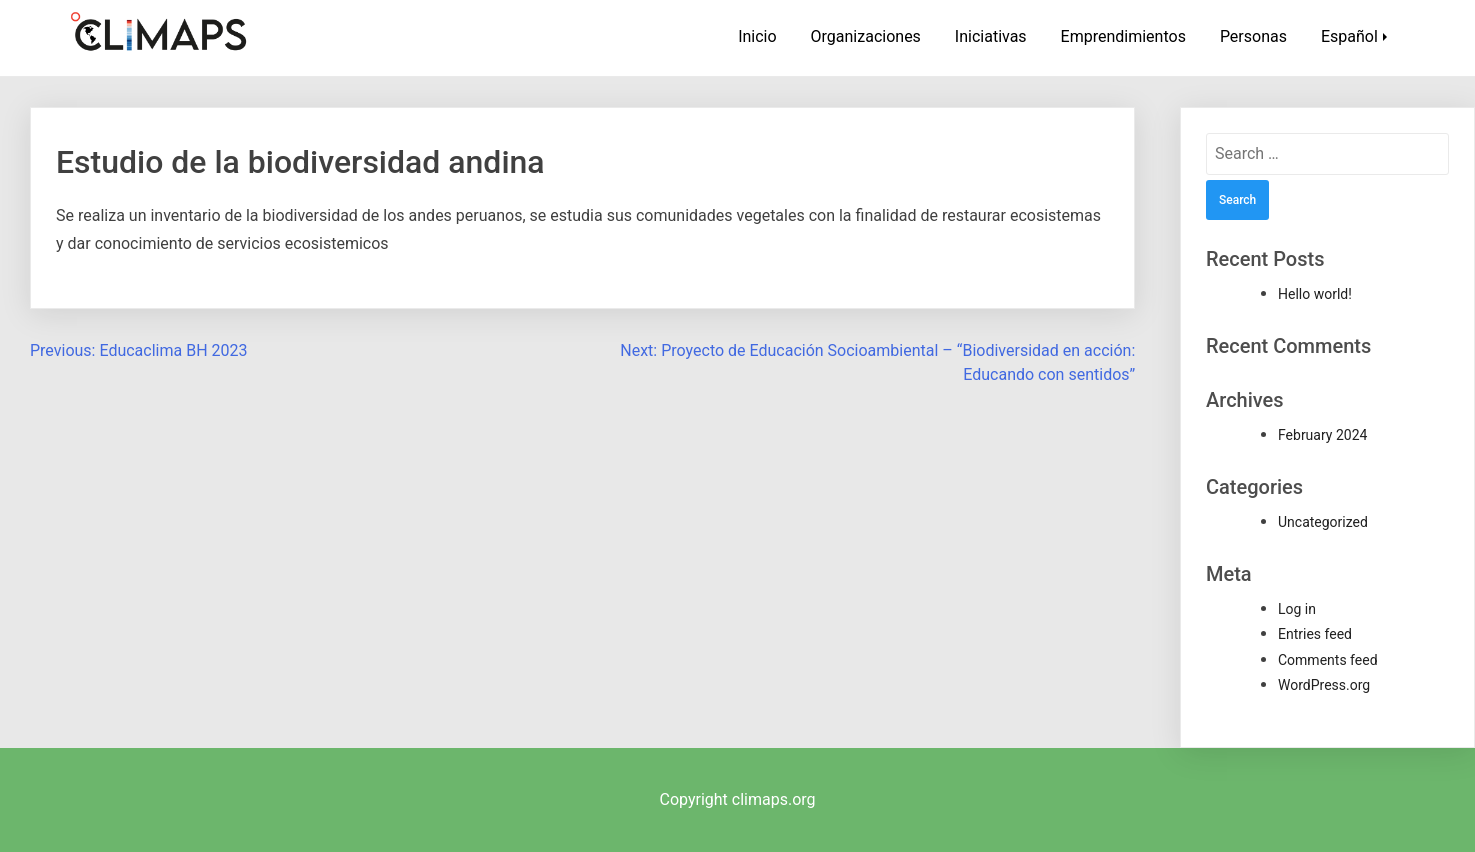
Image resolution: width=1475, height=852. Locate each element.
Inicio (757, 36)
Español (1349, 36)
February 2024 (1322, 435)
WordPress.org (1324, 685)
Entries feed (1315, 634)
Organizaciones (866, 36)
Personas (1253, 36)
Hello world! (1315, 294)
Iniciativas (991, 36)
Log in (1297, 609)
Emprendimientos (1123, 36)
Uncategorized (1323, 522)
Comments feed (1328, 660)
